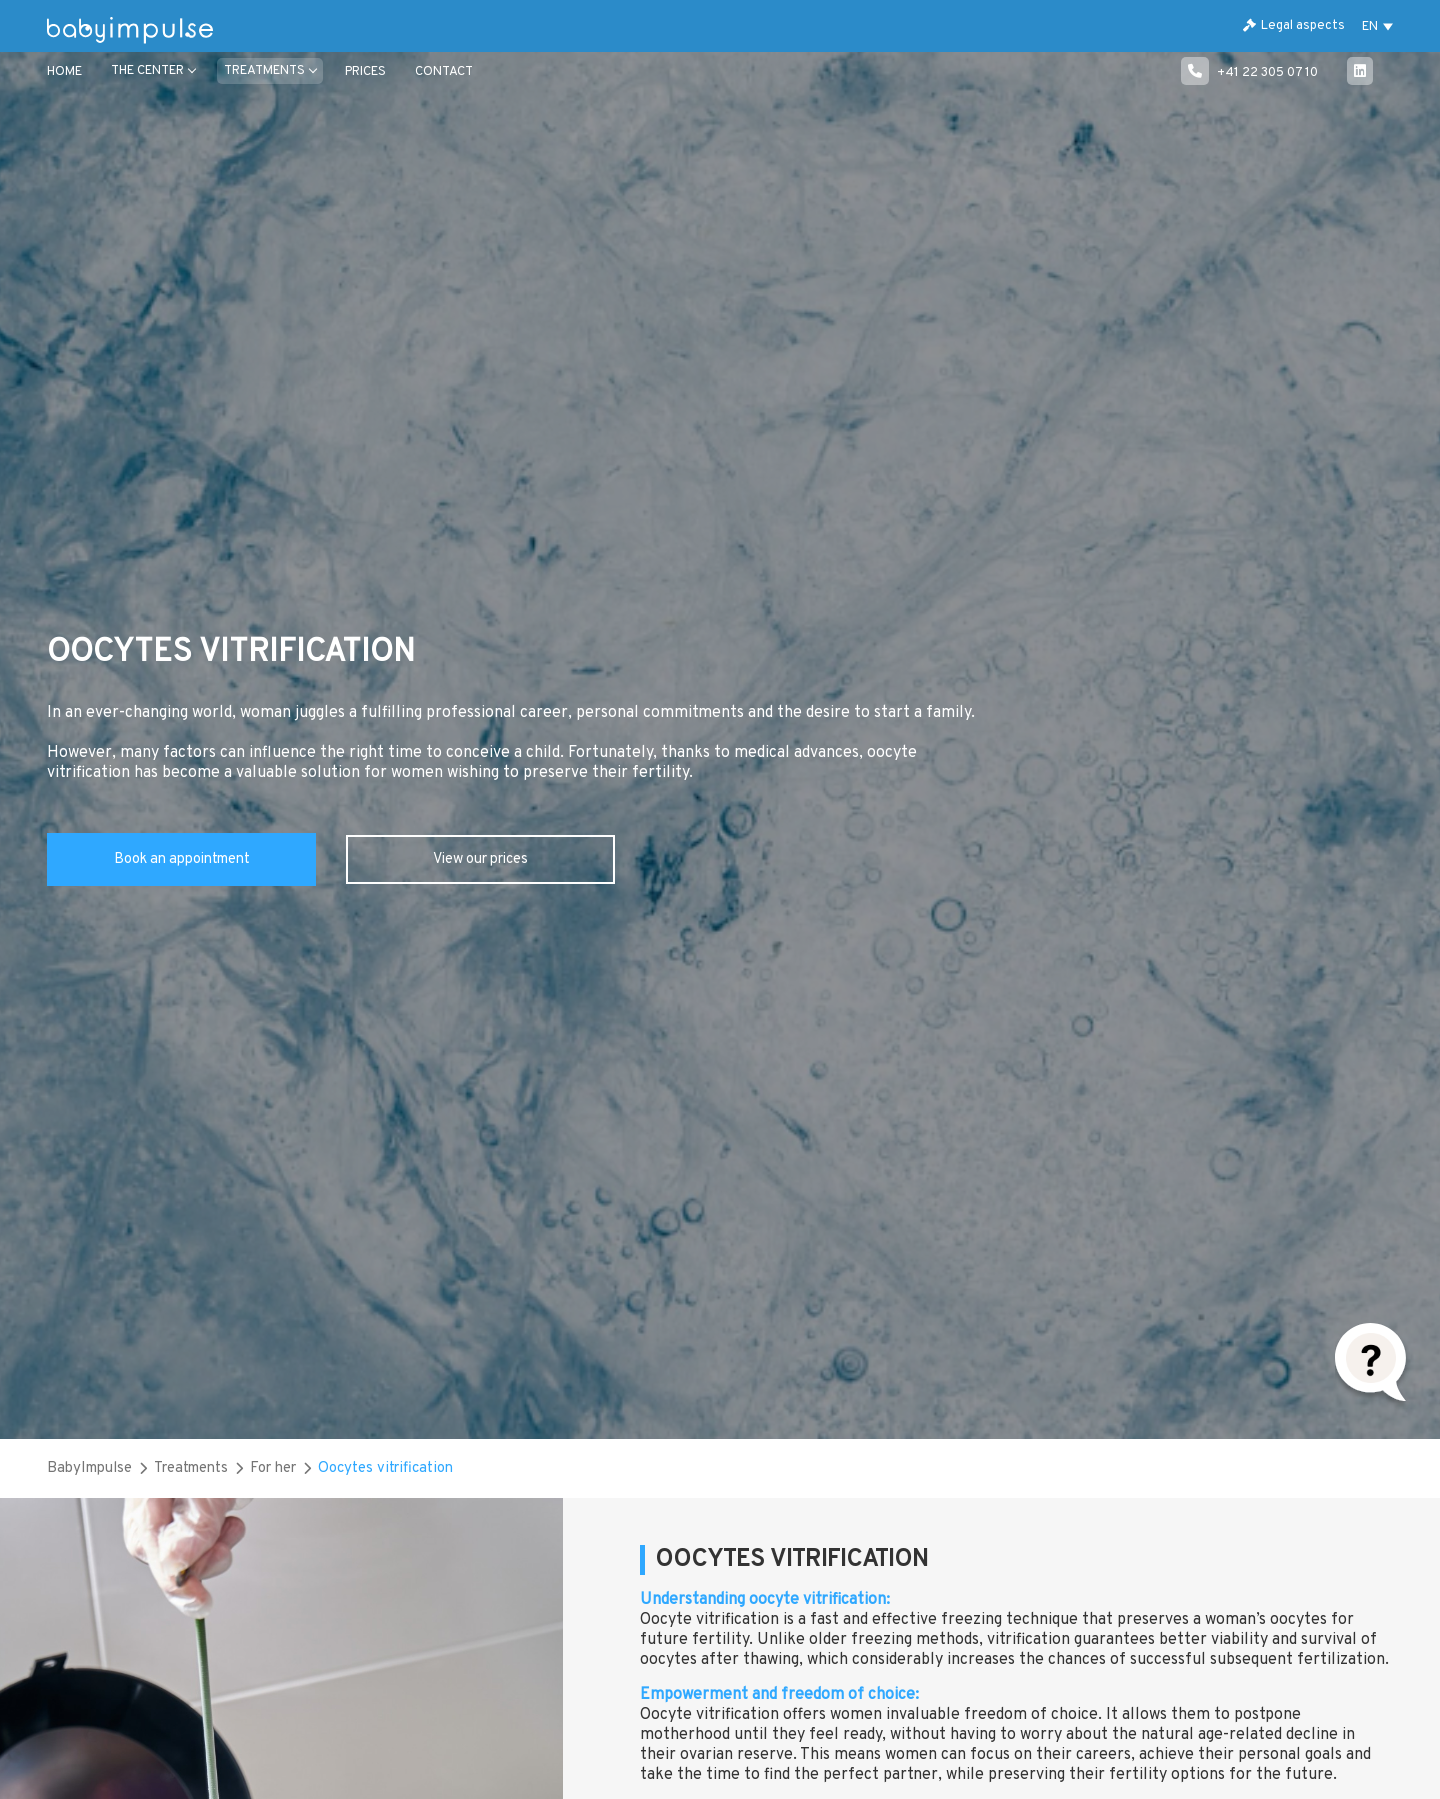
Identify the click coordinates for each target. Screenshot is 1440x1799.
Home (64, 72)
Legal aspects (1294, 26)
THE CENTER (147, 71)
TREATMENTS (264, 71)
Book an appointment (182, 859)
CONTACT (444, 72)
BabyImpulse (89, 1468)
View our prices (480, 859)
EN (1370, 27)
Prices (365, 72)
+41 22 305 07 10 (1249, 72)
